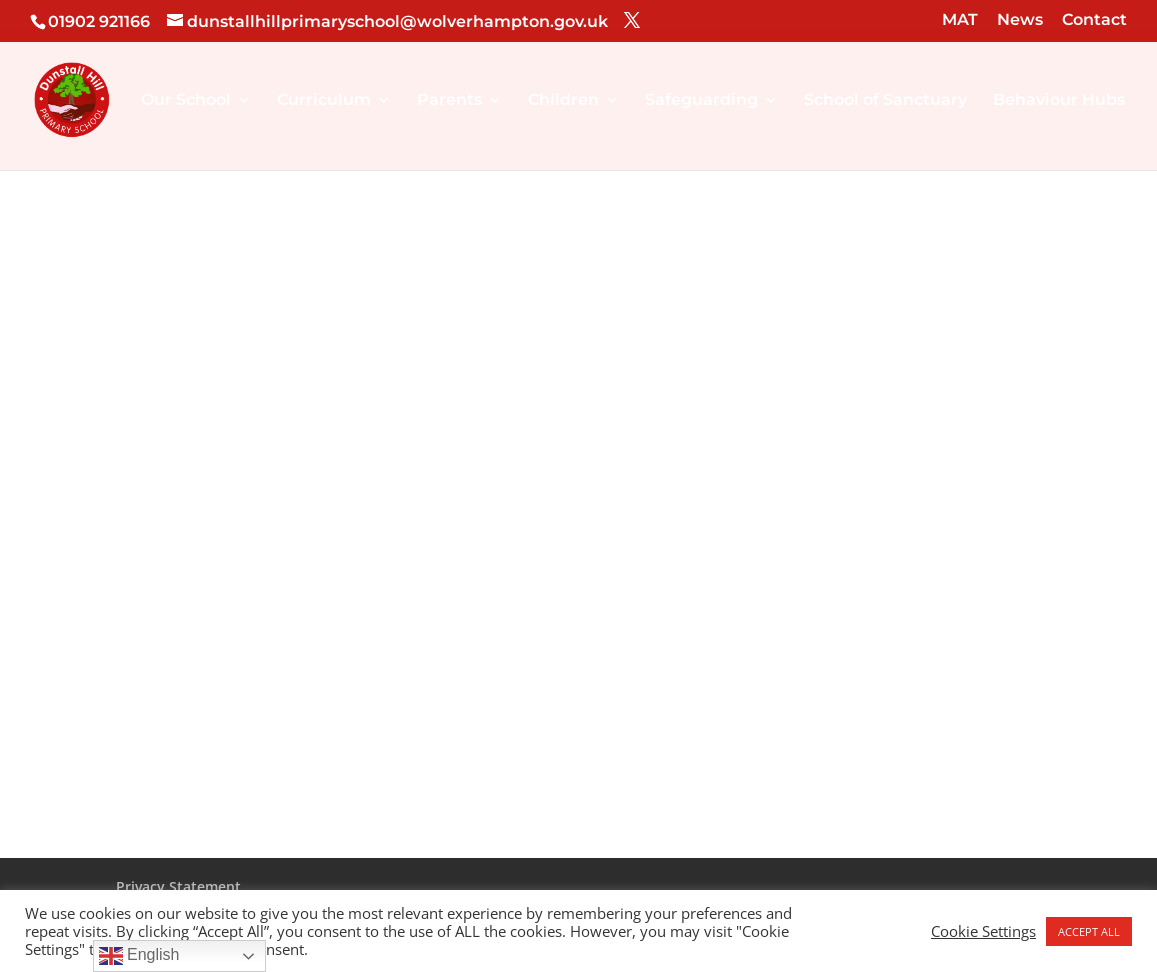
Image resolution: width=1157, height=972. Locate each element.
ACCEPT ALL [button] (1089, 931)
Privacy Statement (178, 886)
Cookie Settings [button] (983, 931)
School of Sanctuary (885, 101)
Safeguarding (701, 101)
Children (563, 101)
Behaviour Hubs (1059, 101)
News (1020, 20)
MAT (960, 20)
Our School (186, 101)
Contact (1094, 20)
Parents (449, 101)
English (139, 956)
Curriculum (324, 101)
